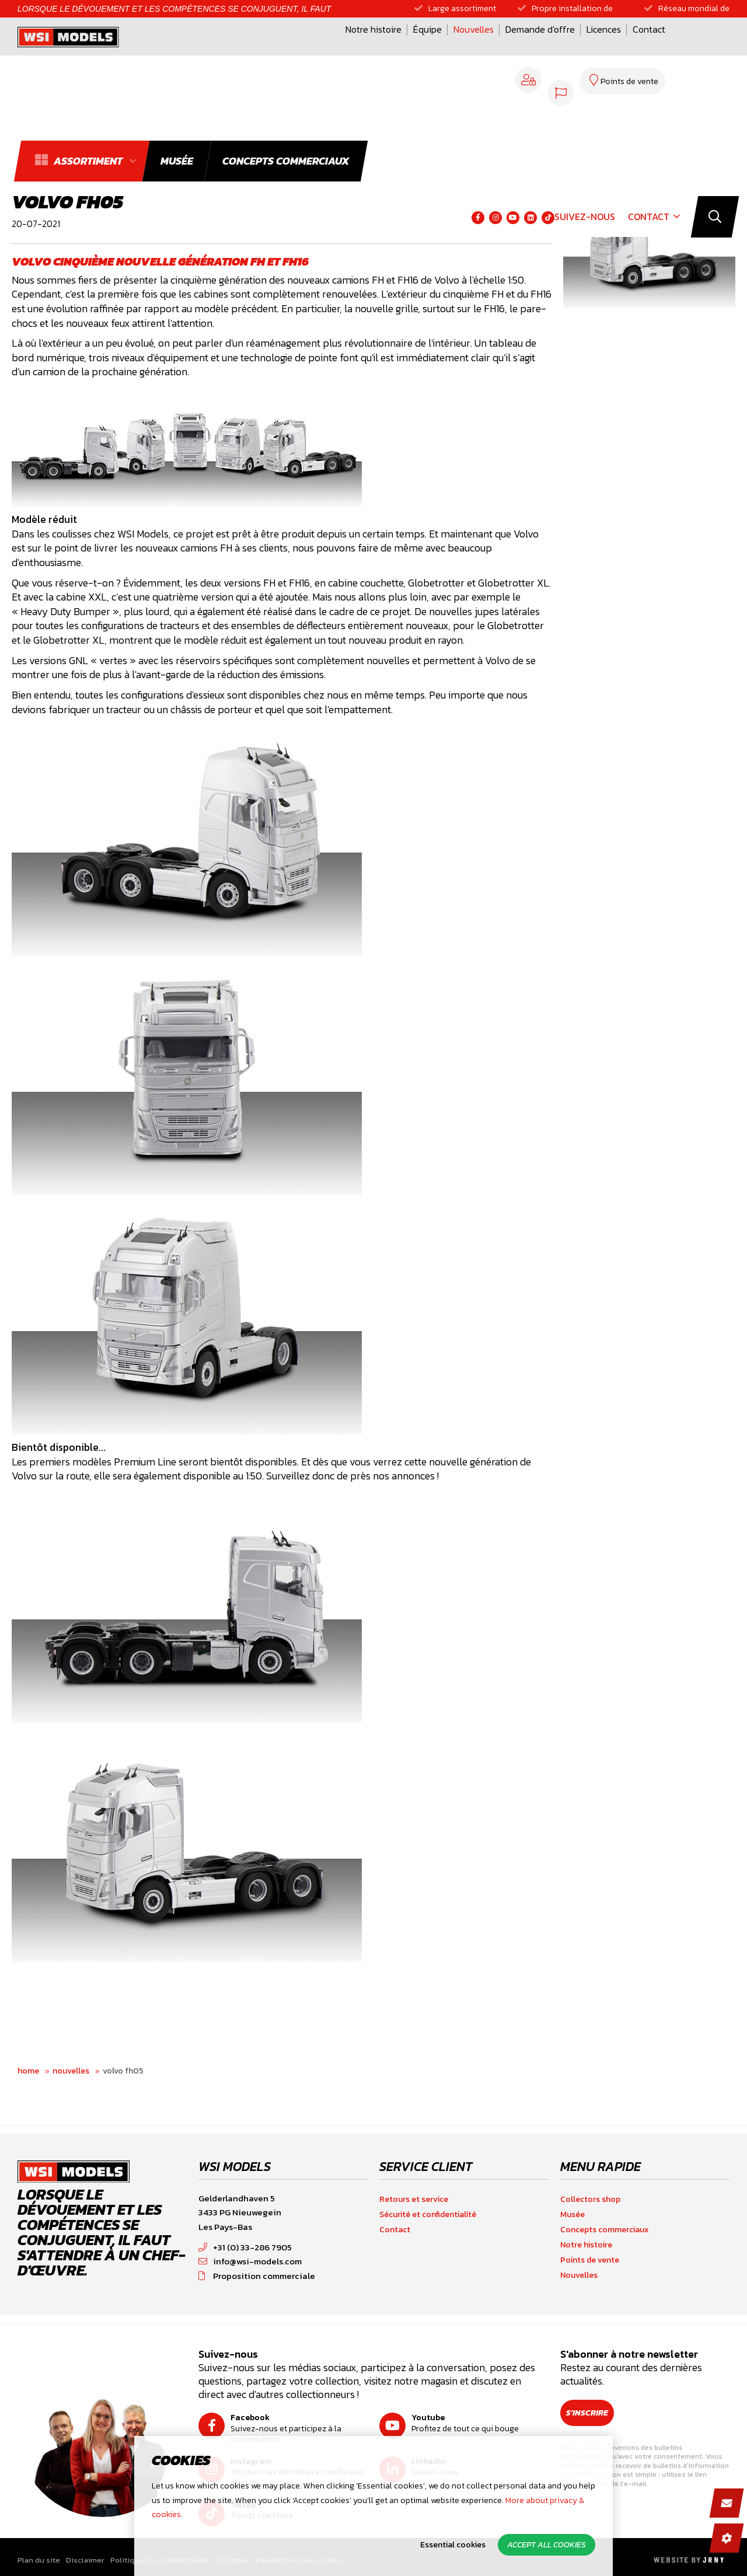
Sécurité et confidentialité (427, 2214)
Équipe (310, 48)
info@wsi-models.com (250, 2261)
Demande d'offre (423, 48)
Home (28, 2071)
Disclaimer (85, 2560)
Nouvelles (357, 48)
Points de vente (589, 2260)
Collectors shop (590, 2199)
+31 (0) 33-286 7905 (245, 2247)
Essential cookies (453, 2545)
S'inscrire (595, 2413)
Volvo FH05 (123, 2071)
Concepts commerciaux (604, 2230)
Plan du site (39, 2560)
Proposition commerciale (256, 2275)
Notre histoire (257, 48)
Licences (487, 48)
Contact (532, 48)
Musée (572, 2214)
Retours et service (413, 2199)
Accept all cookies (546, 2545)
